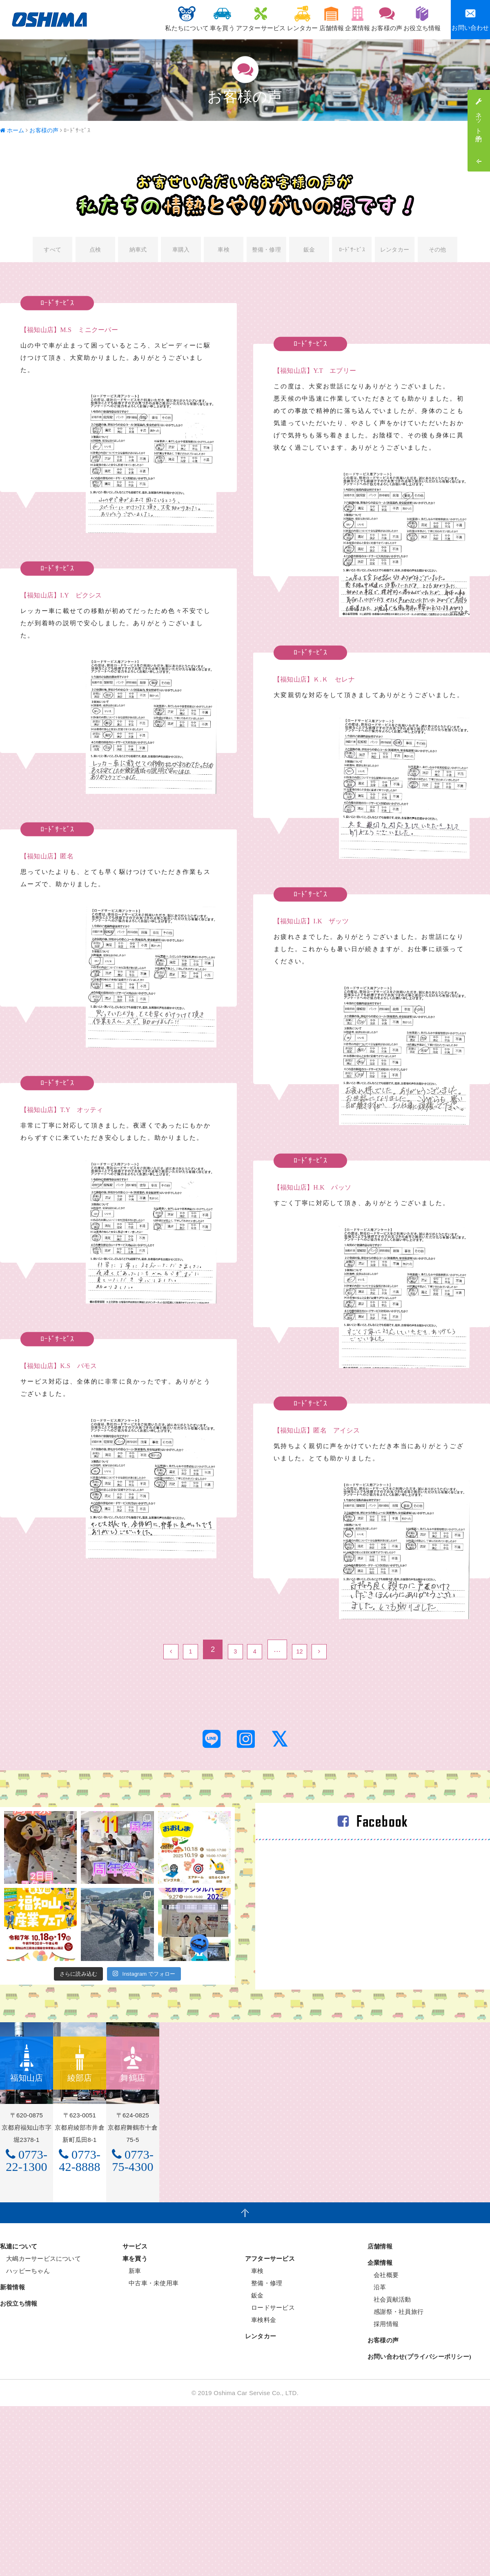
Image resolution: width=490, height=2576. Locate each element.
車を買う (169, 18)
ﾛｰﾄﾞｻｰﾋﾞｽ (352, 250)
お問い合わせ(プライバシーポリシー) (419, 2403)
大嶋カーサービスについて (40, 2305)
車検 (223, 250)
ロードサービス (270, 2354)
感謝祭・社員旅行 (395, 2358)
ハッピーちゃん (25, 2317)
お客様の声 (375, 18)
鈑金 (309, 250)
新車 (131, 2317)
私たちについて (126, 18)
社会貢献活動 (389, 2345)
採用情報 (383, 2370)
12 (308, 1653)
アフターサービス (216, 18)
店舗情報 (302, 18)
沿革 (377, 2333)
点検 (94, 250)
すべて (52, 250)
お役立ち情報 (418, 18)
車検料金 (260, 2366)
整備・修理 (266, 250)
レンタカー (265, 18)
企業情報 (337, 18)
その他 (438, 250)
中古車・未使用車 (150, 2329)
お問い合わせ (470, 19)
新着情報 (12, 2334)
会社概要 (383, 2321)
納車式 (138, 250)
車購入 (181, 250)
